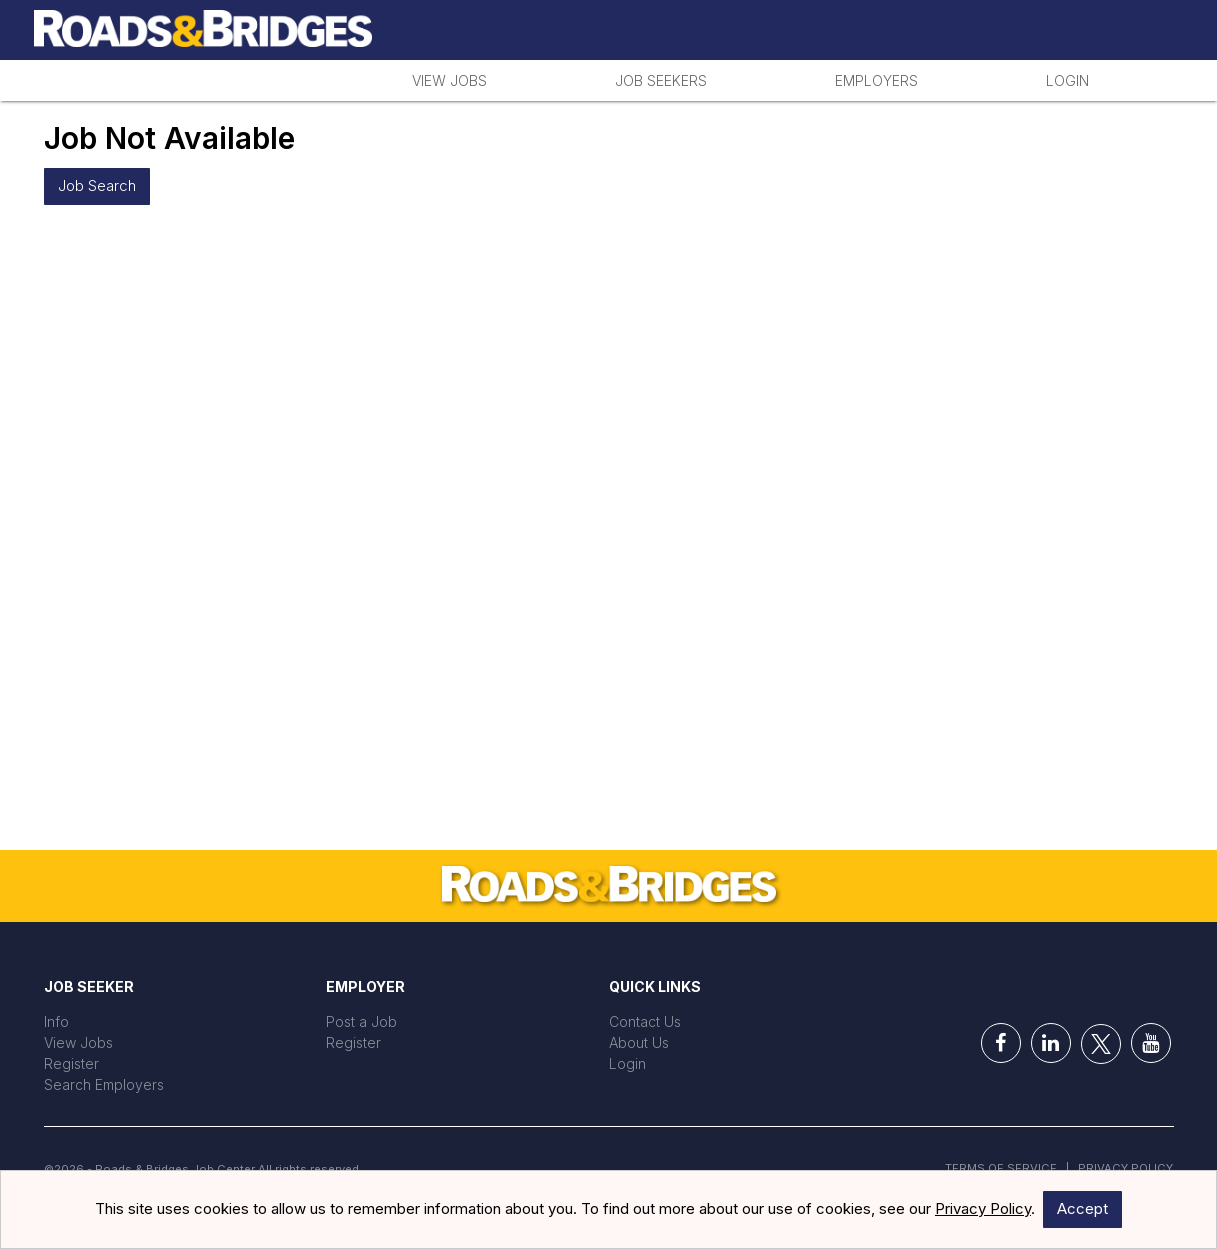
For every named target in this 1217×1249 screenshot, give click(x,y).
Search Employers (104, 1084)
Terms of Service (1001, 1168)
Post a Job (361, 1021)
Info (56, 1021)
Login (1067, 80)
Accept (1082, 1208)
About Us (639, 1042)
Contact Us (645, 1021)
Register (71, 1063)
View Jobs (449, 80)
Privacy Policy (1125, 1168)
